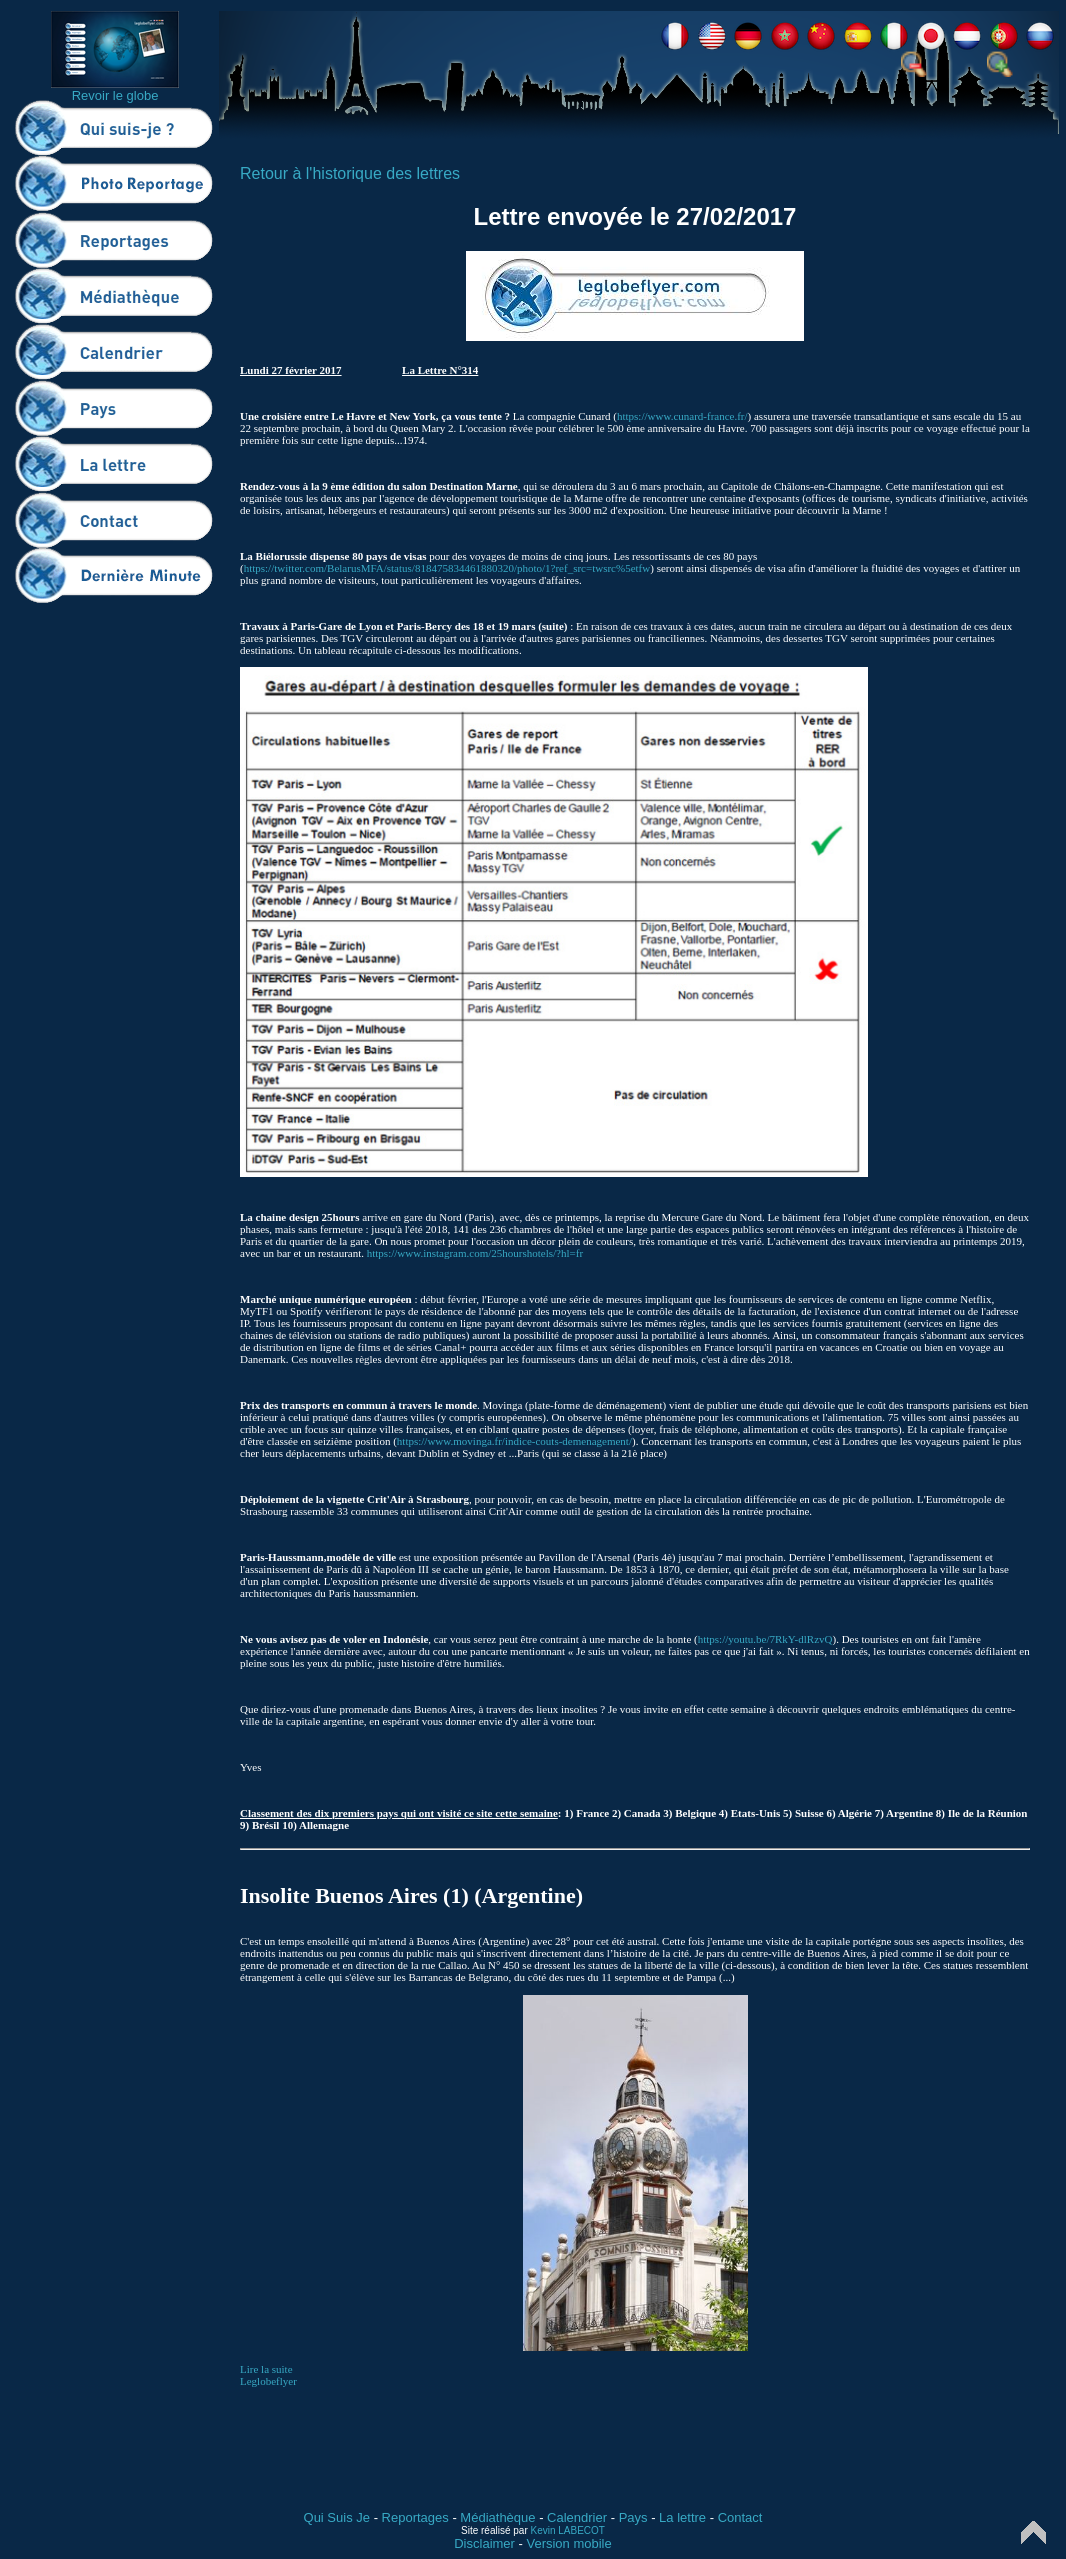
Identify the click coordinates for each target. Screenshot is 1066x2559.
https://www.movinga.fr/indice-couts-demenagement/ (514, 1441)
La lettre (682, 2517)
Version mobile (568, 2543)
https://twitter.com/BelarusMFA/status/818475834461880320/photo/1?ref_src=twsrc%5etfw (447, 568)
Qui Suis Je (337, 2517)
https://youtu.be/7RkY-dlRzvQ (765, 1639)
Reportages (415, 2517)
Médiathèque (497, 2517)
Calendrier (577, 2517)
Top (1033, 2532)
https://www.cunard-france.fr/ (682, 416)
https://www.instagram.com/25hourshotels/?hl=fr (475, 1253)
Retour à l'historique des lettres (350, 173)
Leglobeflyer (268, 2381)
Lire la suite (266, 2369)
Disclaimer (484, 2543)
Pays (633, 2517)
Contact (740, 2517)
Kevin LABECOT (568, 2530)
